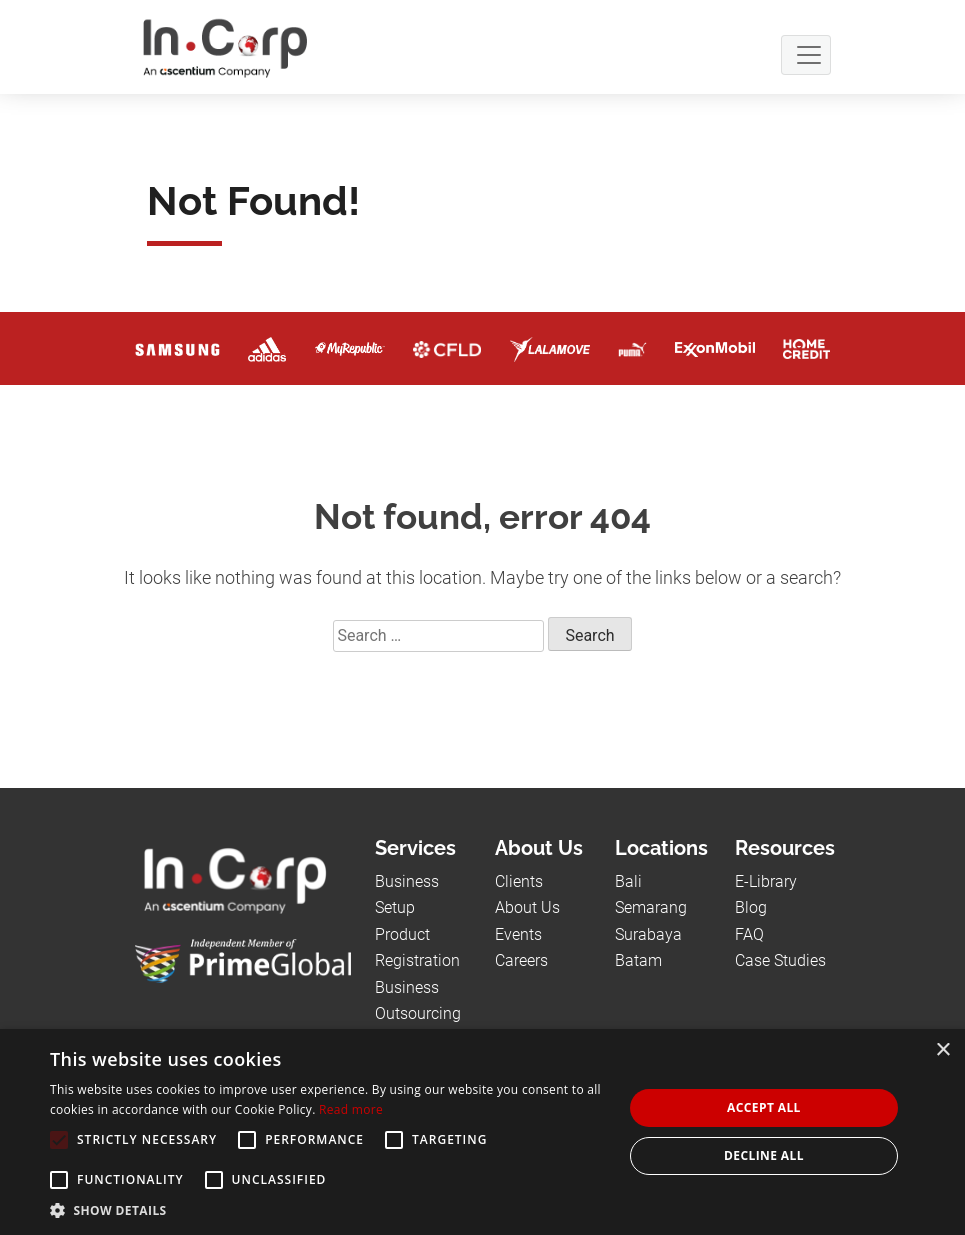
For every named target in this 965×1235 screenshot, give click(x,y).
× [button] (942, 1050)
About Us (527, 907)
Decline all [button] (764, 1155)
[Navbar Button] (806, 55)
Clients (519, 881)
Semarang (651, 907)
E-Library (766, 881)
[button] (328, 1210)
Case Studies (780, 960)
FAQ (749, 934)
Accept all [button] (764, 1107)
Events (518, 934)
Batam (638, 960)
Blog (751, 907)
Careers (521, 960)
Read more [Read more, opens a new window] (351, 1109)
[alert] (482, 1132)
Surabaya (648, 934)
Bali (628, 881)
